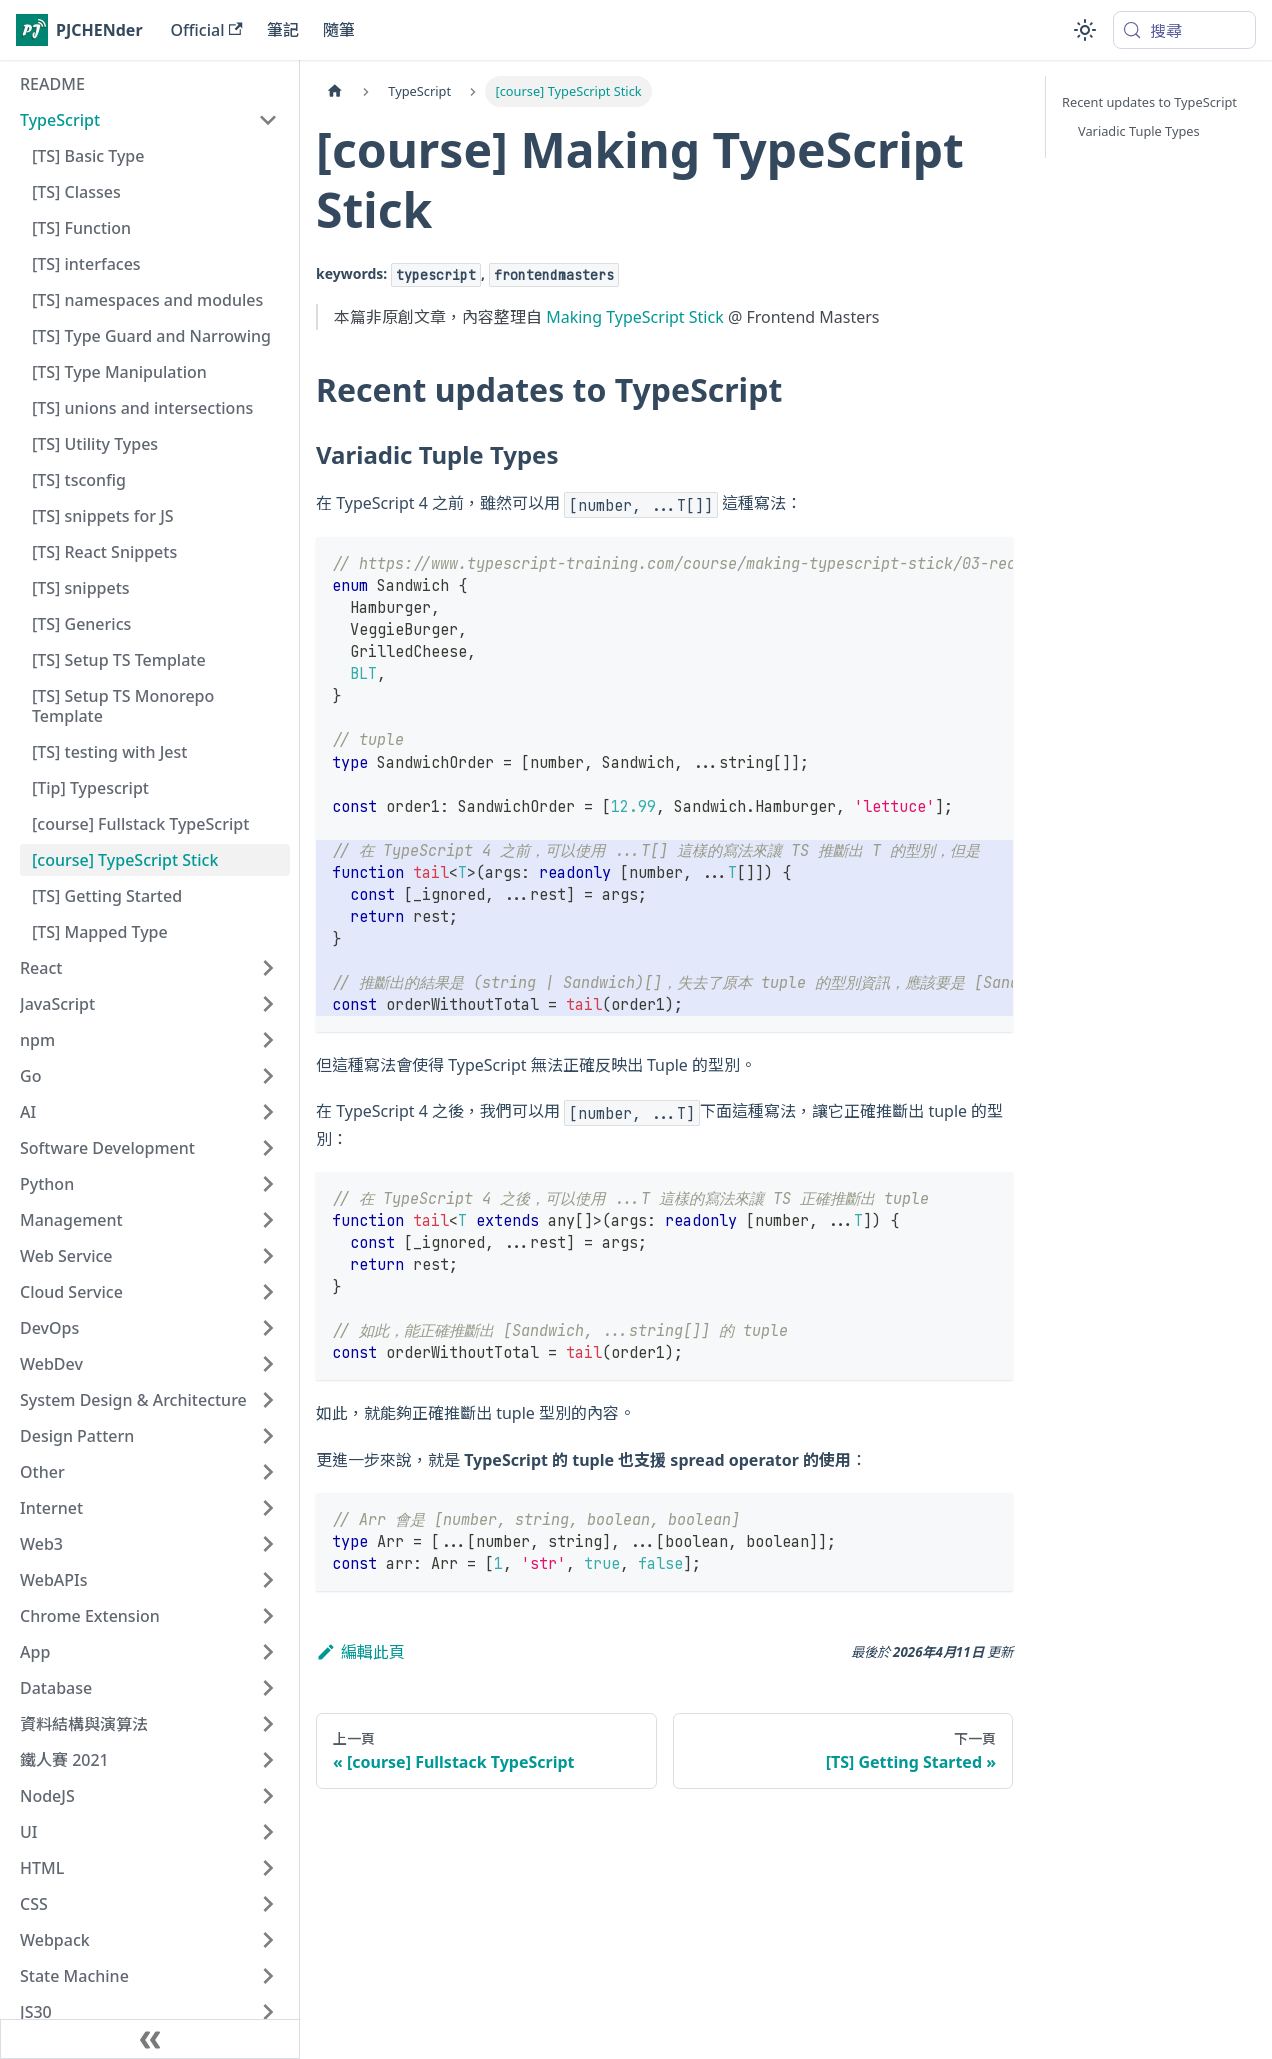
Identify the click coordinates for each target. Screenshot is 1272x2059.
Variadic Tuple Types (1139, 131)
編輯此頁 (360, 1652)
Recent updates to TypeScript (1149, 102)
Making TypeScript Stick (635, 317)
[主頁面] (335, 91)
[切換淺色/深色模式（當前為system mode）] (1085, 30)
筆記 (283, 30)
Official (207, 30)
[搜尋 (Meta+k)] (1184, 30)
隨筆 (339, 30)
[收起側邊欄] (150, 2039)
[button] (149, 120)
